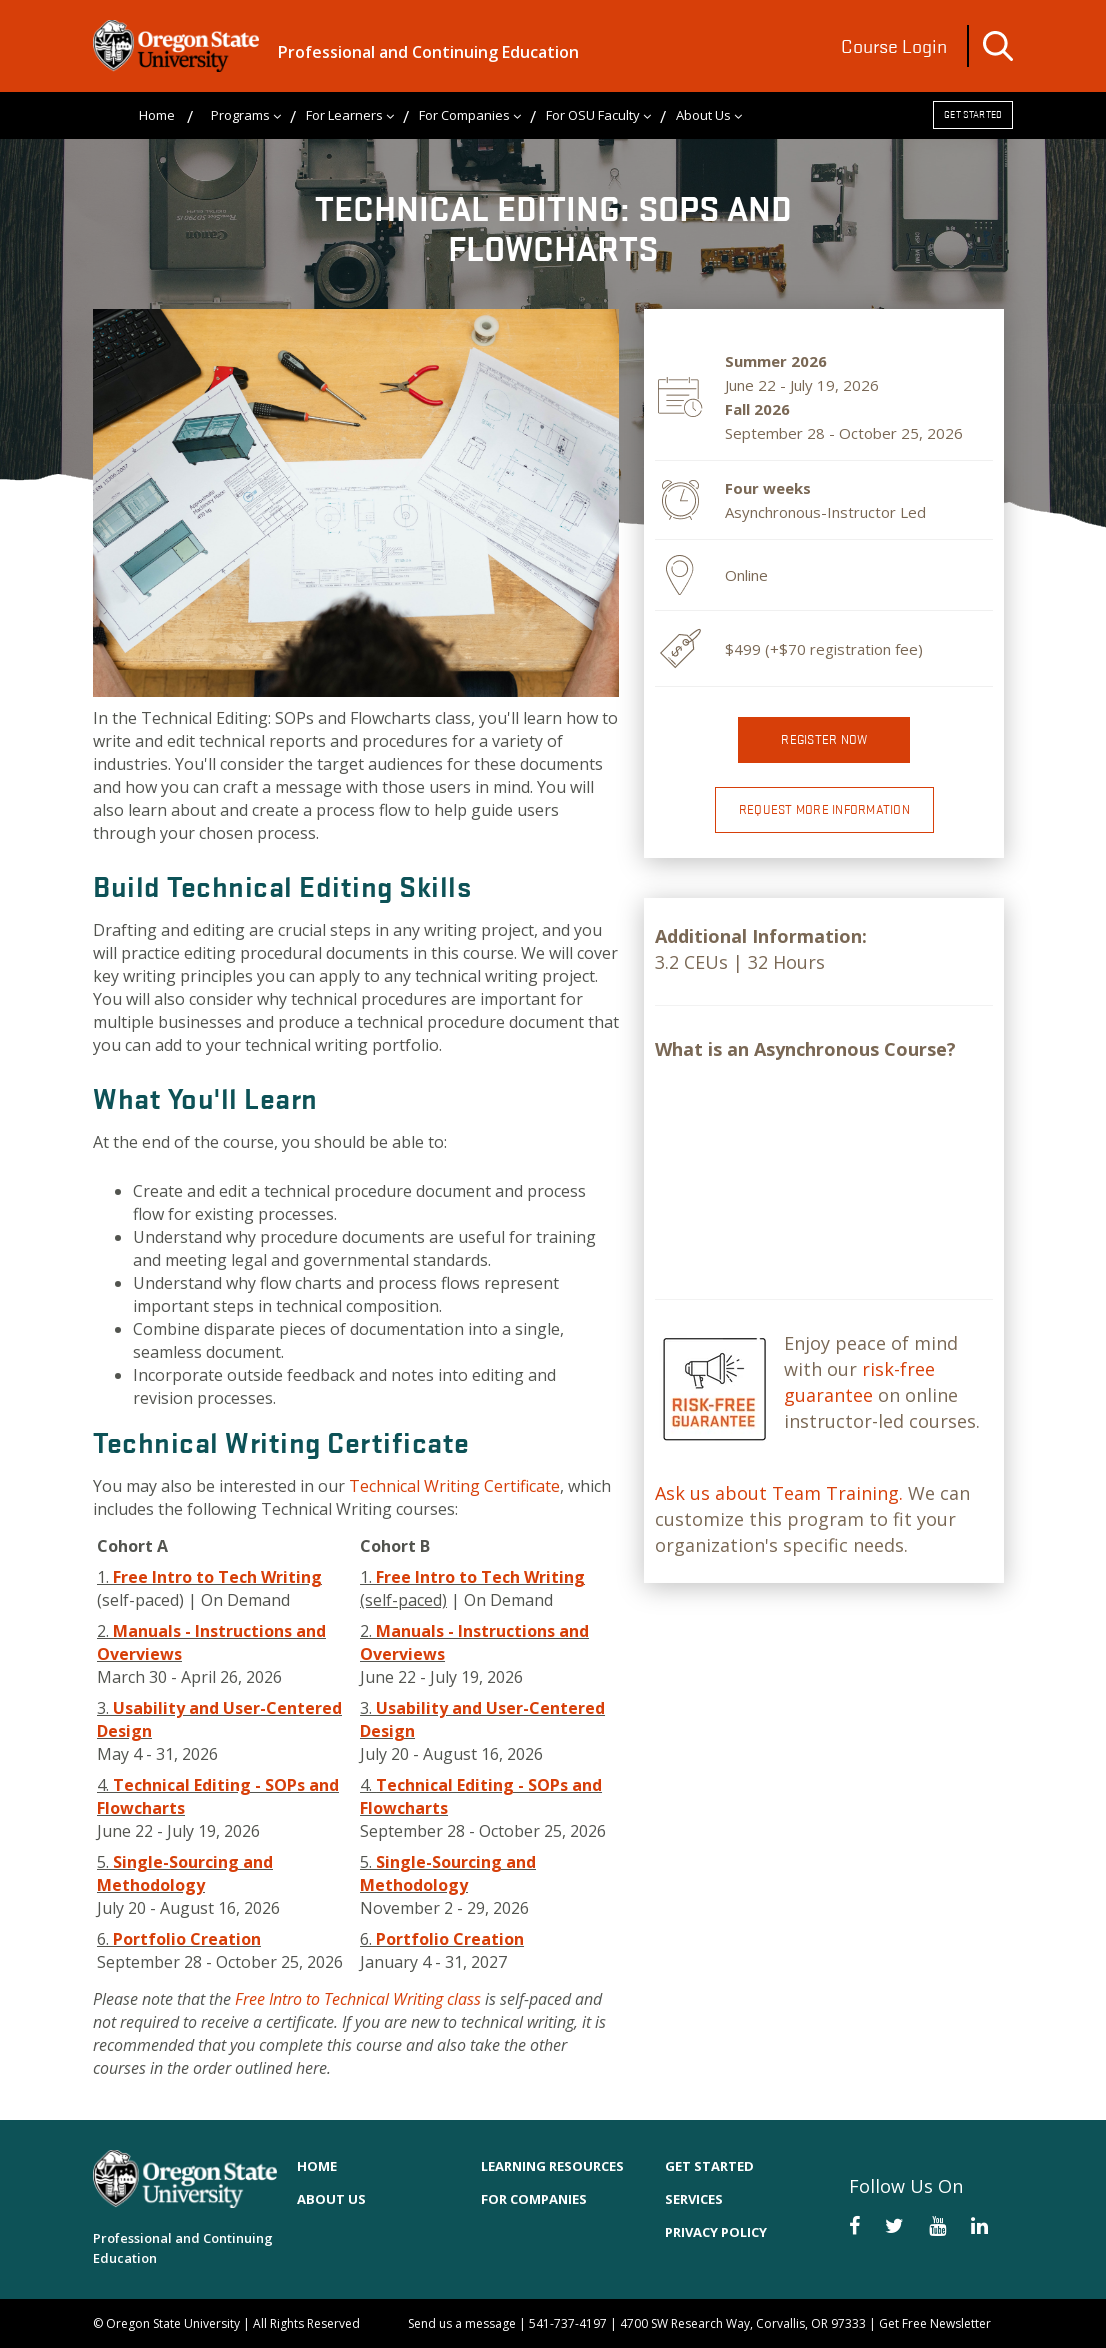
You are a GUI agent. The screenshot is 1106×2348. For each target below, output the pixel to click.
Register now (824, 739)
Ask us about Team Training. (779, 1493)
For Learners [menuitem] (344, 115)
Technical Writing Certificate (454, 1486)
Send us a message (462, 2323)
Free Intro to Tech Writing (217, 1577)
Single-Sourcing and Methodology (185, 1873)
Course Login (894, 46)
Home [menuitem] (157, 115)
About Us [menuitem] (703, 115)
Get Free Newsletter (935, 2323)
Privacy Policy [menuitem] (716, 2232)
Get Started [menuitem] (709, 2166)
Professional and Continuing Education (428, 52)
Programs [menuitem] (240, 115)
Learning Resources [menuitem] (552, 2166)
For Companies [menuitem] (464, 115)
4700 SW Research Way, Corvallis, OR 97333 (743, 2323)
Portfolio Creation (187, 1939)
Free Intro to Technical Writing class (358, 1999)
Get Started (973, 114)
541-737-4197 (568, 2323)
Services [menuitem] (694, 2199)
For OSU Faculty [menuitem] (593, 115)
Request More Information (824, 809)
